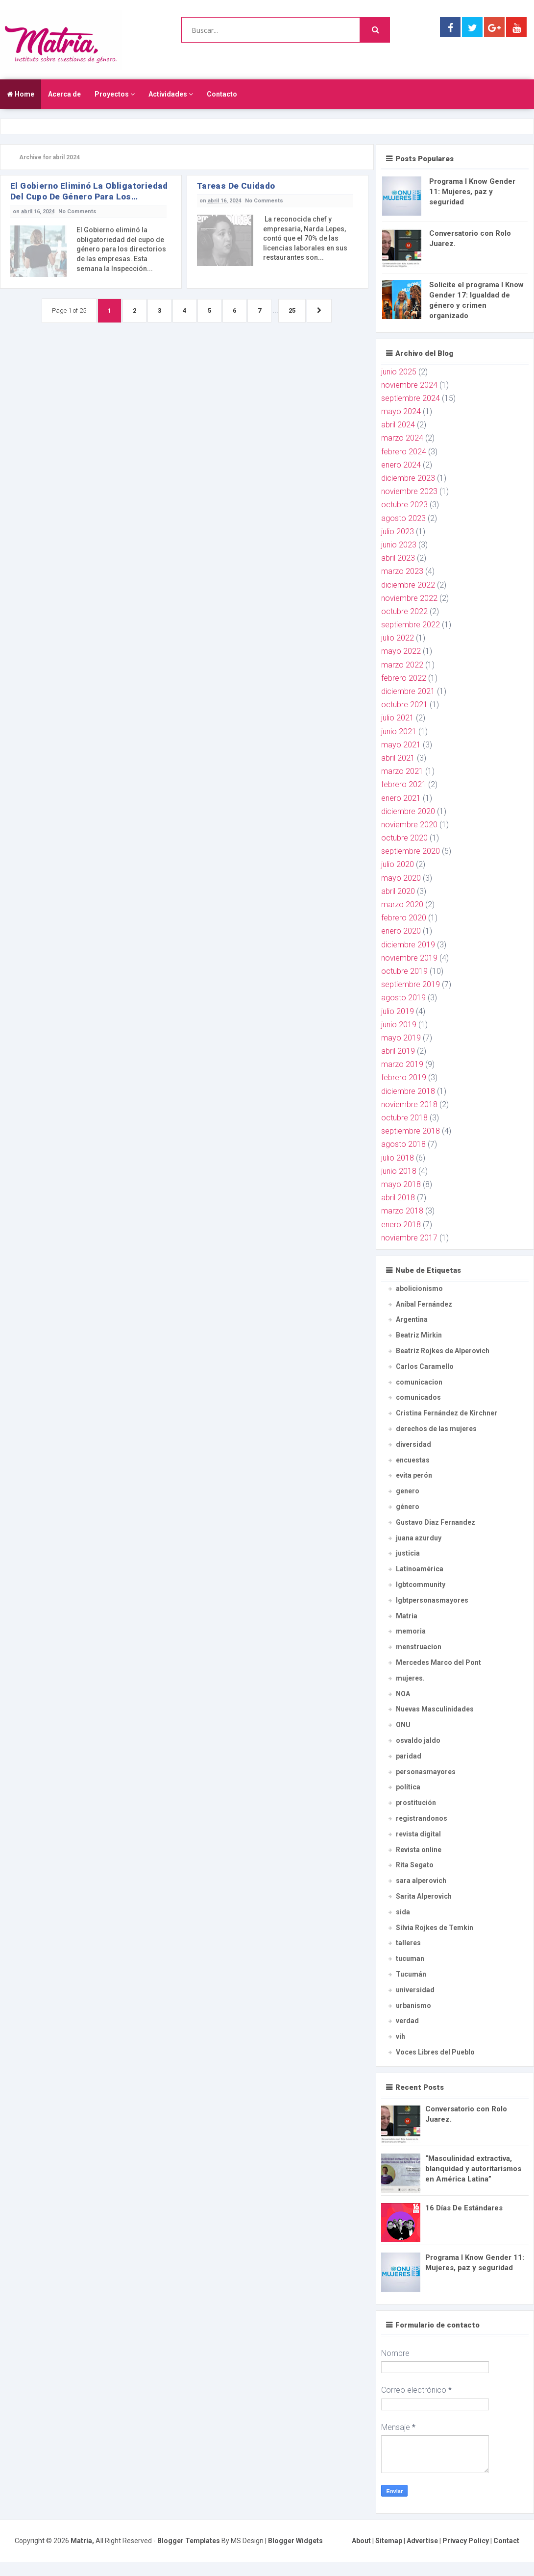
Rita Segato (415, 1865)
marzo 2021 (402, 771)
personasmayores (426, 1772)
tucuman (410, 1958)
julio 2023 (397, 531)
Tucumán (411, 1974)
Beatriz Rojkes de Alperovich (442, 1351)
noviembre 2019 (409, 958)
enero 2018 (401, 1224)
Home (20, 94)
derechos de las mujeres (436, 1429)
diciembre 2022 (408, 585)
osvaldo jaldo (418, 1740)
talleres (408, 1943)
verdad (407, 2021)
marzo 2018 (402, 1210)
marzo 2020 (402, 904)
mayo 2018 (401, 1184)
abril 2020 (398, 891)
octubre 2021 (404, 704)
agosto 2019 (403, 997)
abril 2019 (398, 1051)
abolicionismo (419, 1288)
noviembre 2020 (409, 824)
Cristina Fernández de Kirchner (446, 1413)
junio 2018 (398, 1171)
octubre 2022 (404, 611)
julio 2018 (397, 1158)
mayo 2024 (401, 411)
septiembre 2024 (410, 398)
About (361, 2541)
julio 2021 (397, 717)
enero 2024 (401, 465)
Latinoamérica (419, 1569)
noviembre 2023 (409, 491)
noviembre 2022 (409, 598)
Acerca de (64, 94)
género (407, 1507)
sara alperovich (421, 1880)
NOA (403, 1694)
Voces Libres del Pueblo (435, 2052)
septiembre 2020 (410, 851)
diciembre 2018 (408, 1091)
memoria (411, 1631)
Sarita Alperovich (424, 1896)
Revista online (418, 1850)
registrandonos (421, 1818)
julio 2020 (397, 864)
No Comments (77, 211)
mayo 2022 (401, 651)
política (408, 1787)
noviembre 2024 (409, 385)
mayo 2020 (401, 878)
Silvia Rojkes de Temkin (434, 1928)
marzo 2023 (402, 571)
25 (292, 310)
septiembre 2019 (410, 984)
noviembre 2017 (409, 1237)
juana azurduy (418, 1538)
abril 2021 (398, 758)
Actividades (170, 94)
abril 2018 (398, 1197)
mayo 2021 (401, 744)
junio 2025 (398, 371)
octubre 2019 (404, 971)
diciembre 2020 (408, 811)
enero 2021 (401, 798)
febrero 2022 (403, 678)
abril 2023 (398, 558)
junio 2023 (398, 544)
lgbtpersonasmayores (432, 1600)
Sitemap (388, 2541)
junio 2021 (398, 731)
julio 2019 (397, 1011)
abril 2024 (398, 424)
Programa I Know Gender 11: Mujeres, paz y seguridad (472, 191)
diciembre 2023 (408, 478)
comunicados (418, 1397)
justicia (408, 1553)
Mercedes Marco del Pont (438, 1662)
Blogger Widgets (295, 2541)
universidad (415, 1990)
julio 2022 (397, 638)
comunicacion (419, 1382)
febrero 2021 (403, 784)
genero (407, 1491)
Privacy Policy (465, 2541)
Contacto (222, 94)
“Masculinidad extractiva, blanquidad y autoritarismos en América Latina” (473, 2168)
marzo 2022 (402, 664)
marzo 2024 (402, 438)
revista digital (418, 1834)
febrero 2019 (403, 1077)
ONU (403, 1725)
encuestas (413, 1460)
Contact (506, 2541)
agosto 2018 (403, 1144)
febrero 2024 (403, 451)
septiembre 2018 (410, 1131)
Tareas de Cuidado (236, 186)
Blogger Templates (188, 2541)
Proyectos (115, 94)
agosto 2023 (403, 518)
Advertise (422, 2541)
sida (403, 1912)
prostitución (416, 1803)
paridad (408, 1756)
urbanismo (413, 2005)
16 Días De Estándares (464, 2208)
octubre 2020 (404, 837)
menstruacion (418, 1647)
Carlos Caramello (425, 1366)
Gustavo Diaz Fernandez (435, 1522)
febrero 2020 (403, 917)
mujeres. (410, 1678)
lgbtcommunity (420, 1584)
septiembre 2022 (410, 624)
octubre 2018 (404, 1117)
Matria (406, 1616)
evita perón (414, 1475)
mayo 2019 (401, 1037)
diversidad (413, 1444)
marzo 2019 (402, 1064)
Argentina (412, 1319)
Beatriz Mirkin (419, 1335)
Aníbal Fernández (424, 1304)
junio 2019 (398, 1024)
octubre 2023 (404, 504)
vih (400, 2036)
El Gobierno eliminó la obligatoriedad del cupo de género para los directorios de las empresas (89, 191)
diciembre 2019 (408, 944)
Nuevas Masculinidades (435, 1709)
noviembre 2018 (409, 1104)
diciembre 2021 (408, 691)
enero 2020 (401, 931)
